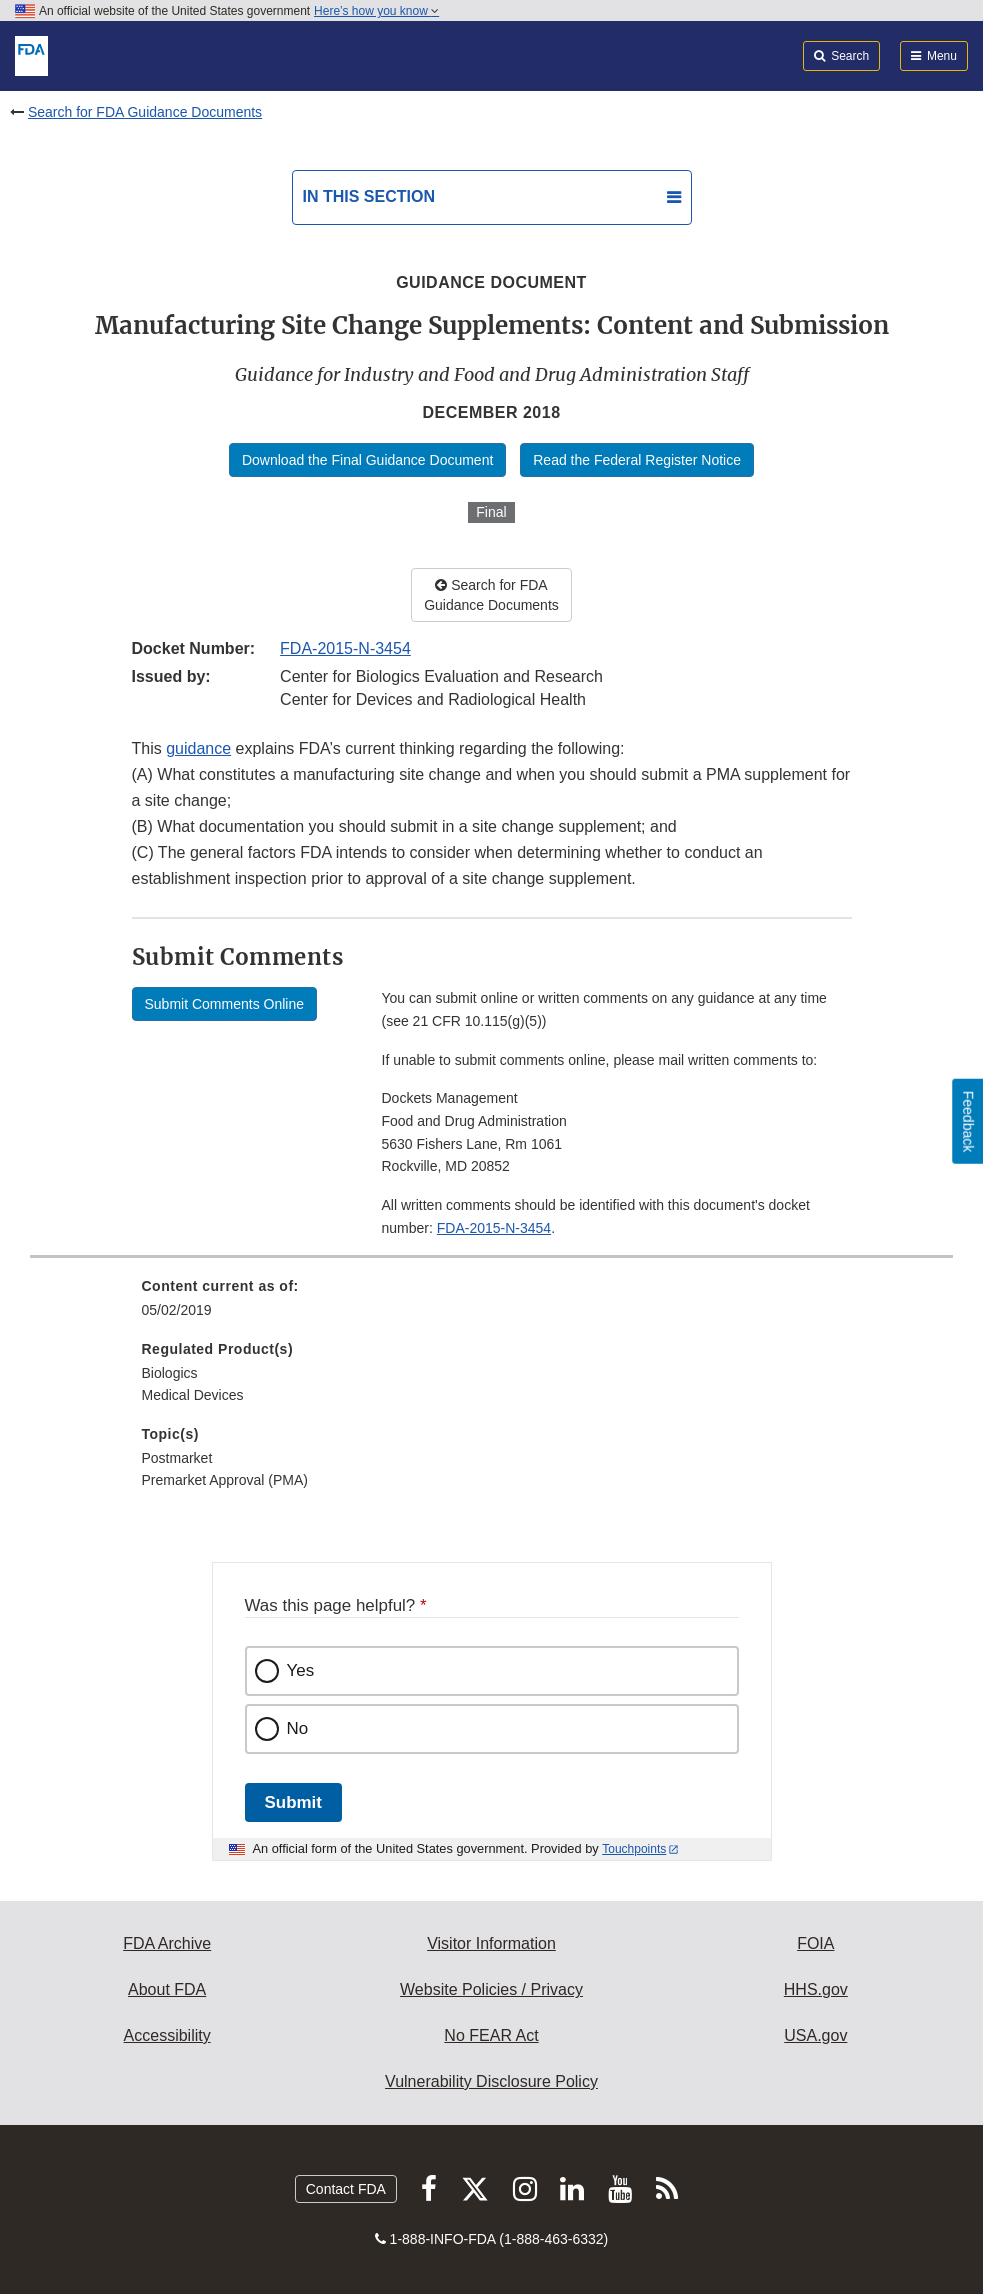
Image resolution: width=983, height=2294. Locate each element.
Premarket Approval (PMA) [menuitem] (225, 1480)
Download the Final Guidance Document (367, 460)
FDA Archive (167, 1943)
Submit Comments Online (225, 1004)
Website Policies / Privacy (491, 1989)
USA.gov (815, 2035)
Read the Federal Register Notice (637, 460)
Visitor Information (491, 1943)
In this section (369, 196)
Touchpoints (634, 1849)
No (298, 1728)
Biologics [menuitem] (170, 1373)
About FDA (167, 1989)
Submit (293, 1802)
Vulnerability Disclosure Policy (491, 2081)
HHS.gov (816, 1989)
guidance (198, 748)
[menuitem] (492, 1305)
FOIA (815, 1943)
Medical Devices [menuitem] (193, 1395)
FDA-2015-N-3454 (345, 648)
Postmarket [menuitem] (177, 1458)
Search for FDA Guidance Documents (145, 112)
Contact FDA (346, 2189)
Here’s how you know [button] (376, 11)
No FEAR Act (491, 2035)
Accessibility (167, 2035)
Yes (301, 1670)
